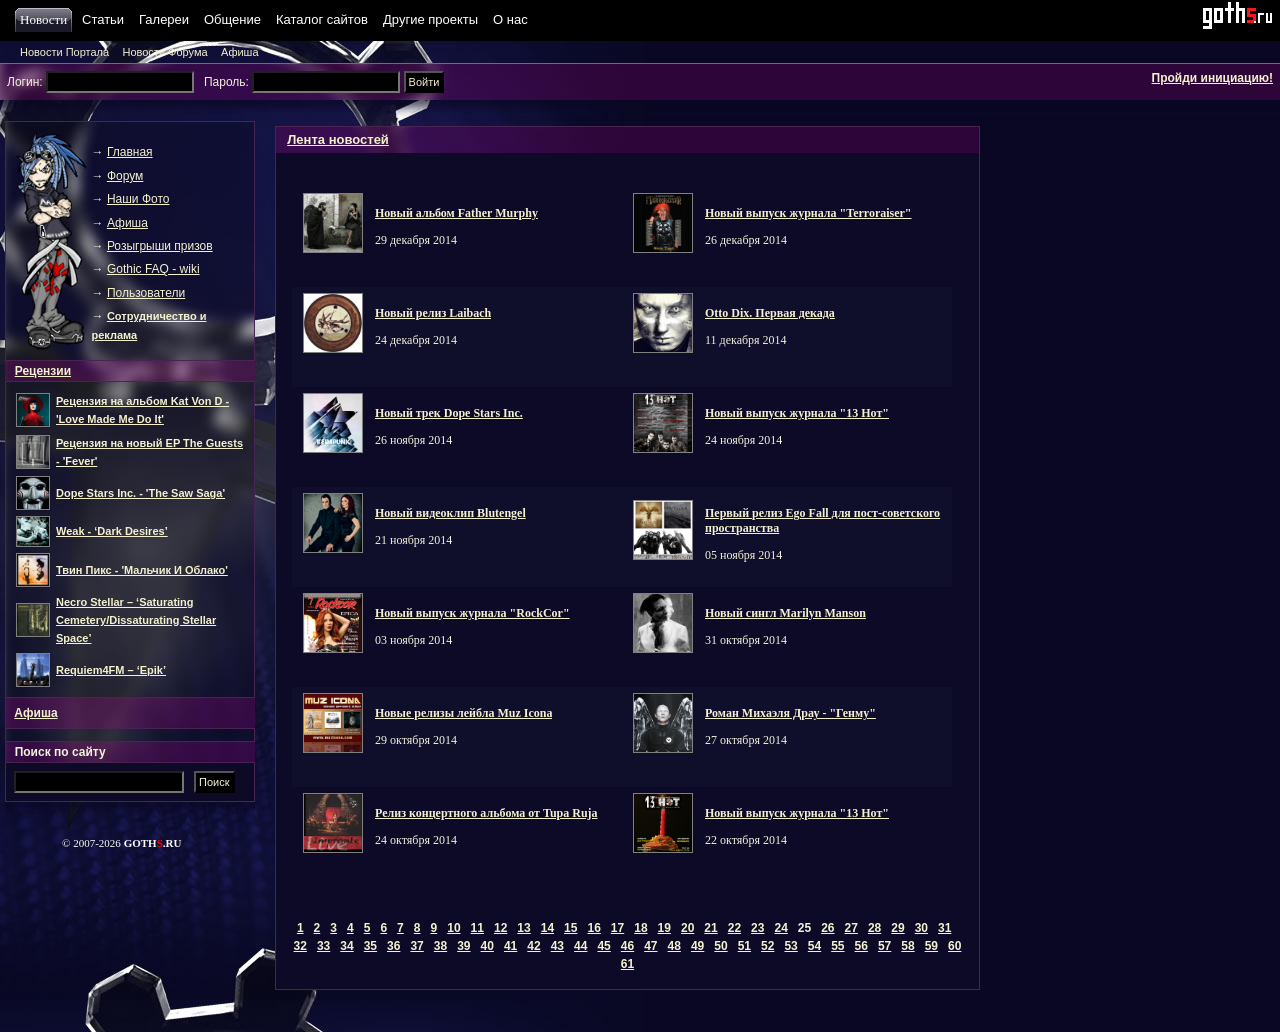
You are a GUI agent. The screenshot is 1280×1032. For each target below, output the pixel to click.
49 (697, 946)
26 (827, 928)
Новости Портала (64, 52)
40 (487, 946)
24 (780, 928)
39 (463, 946)
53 (790, 946)
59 (931, 946)
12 (500, 928)
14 (547, 928)
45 (603, 946)
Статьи (103, 19)
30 (921, 928)
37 (416, 946)
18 (640, 928)
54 (814, 946)
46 (627, 946)
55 (837, 946)
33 (323, 946)
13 (523, 928)
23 (757, 928)
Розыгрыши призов (160, 246)
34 (346, 946)
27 (851, 928)
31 (944, 928)
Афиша (240, 52)
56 (861, 946)
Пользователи (146, 293)
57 (884, 946)
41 (510, 946)
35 (370, 946)
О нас (510, 19)
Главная (130, 152)
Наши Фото (138, 199)
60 (954, 946)
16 (593, 928)
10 (453, 928)
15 (570, 928)
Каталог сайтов (322, 19)
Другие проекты (430, 19)
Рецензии (43, 371)
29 (897, 928)
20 (687, 928)
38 (440, 946)
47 (650, 946)
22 (734, 928)
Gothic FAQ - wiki (153, 269)
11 (477, 928)
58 (907, 946)
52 (767, 946)
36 (393, 946)
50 (720, 946)
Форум (125, 176)
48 (674, 946)
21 (710, 928)
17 (617, 928)
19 (664, 928)
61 (627, 964)
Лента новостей (338, 139)
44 (580, 946)
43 (557, 946)
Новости (46, 19)
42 (533, 946)
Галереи (164, 19)
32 (300, 946)
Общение (232, 19)
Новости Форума (164, 52)
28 (874, 928)
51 (744, 946)
